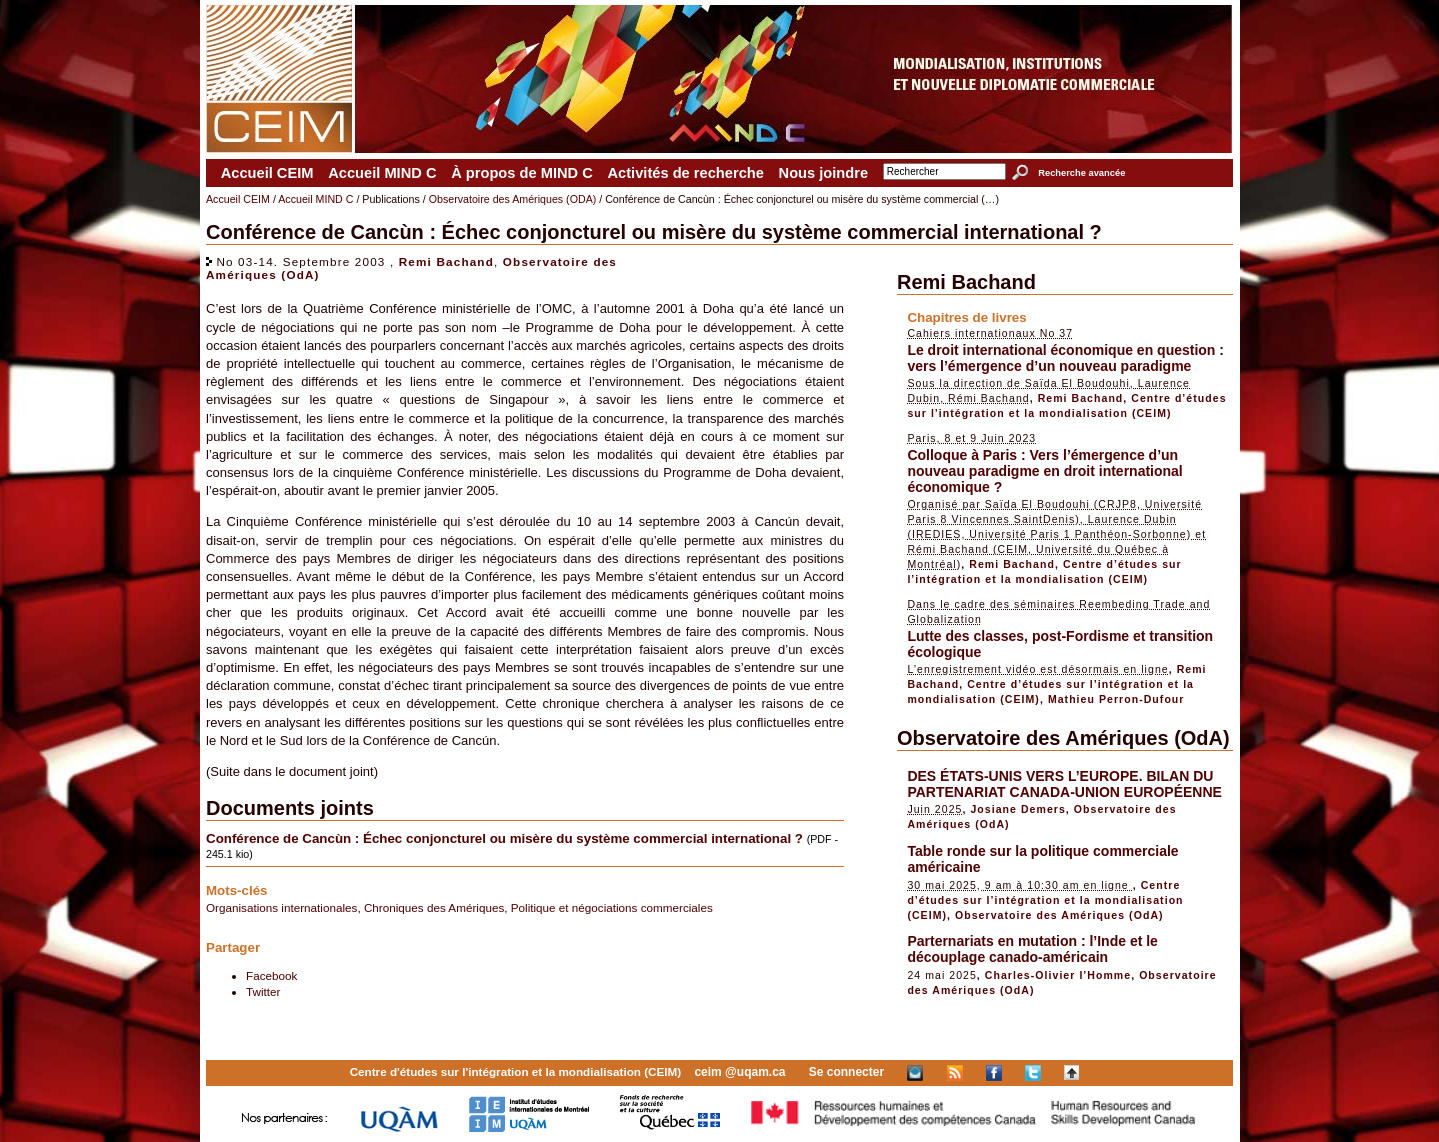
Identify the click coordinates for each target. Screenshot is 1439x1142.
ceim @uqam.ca (739, 1072)
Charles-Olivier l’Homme (1058, 975)
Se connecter (846, 1072)
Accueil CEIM (267, 173)
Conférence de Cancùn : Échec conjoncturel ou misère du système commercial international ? (504, 838)
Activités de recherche (685, 173)
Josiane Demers (1017, 809)
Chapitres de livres (966, 317)
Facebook (271, 975)
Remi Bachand (446, 261)
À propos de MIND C (522, 173)
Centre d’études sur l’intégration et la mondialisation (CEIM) (1045, 900)
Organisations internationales (281, 907)
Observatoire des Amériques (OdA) (1063, 738)
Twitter (263, 991)
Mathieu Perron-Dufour (1116, 699)
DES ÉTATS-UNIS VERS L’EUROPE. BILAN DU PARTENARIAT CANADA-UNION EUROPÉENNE (1064, 784)
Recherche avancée (1081, 173)
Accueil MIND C (382, 173)
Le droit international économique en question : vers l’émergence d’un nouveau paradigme (1065, 358)
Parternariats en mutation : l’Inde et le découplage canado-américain (1032, 949)
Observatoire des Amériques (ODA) (513, 199)
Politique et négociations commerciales (612, 907)
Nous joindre (824, 173)
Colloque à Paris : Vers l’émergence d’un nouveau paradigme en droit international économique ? (1044, 471)
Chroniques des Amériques (434, 907)
